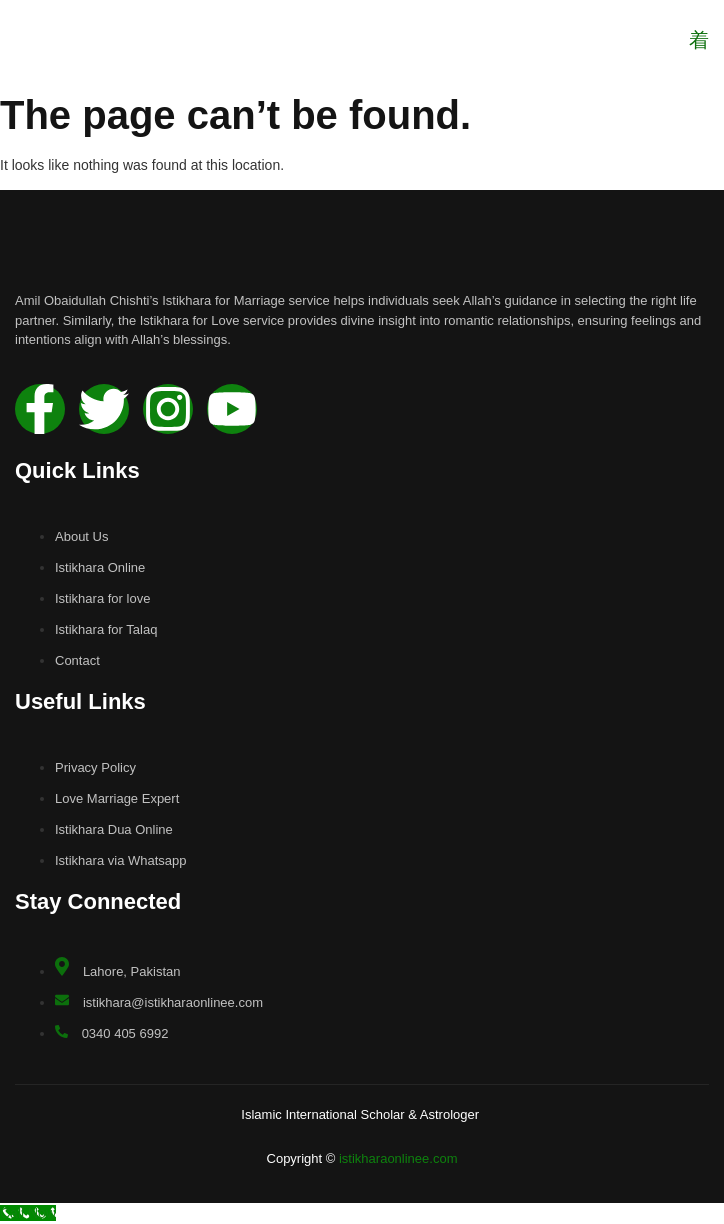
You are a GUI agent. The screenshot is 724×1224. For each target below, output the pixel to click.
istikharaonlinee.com (398, 1158)
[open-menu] (699, 41)
